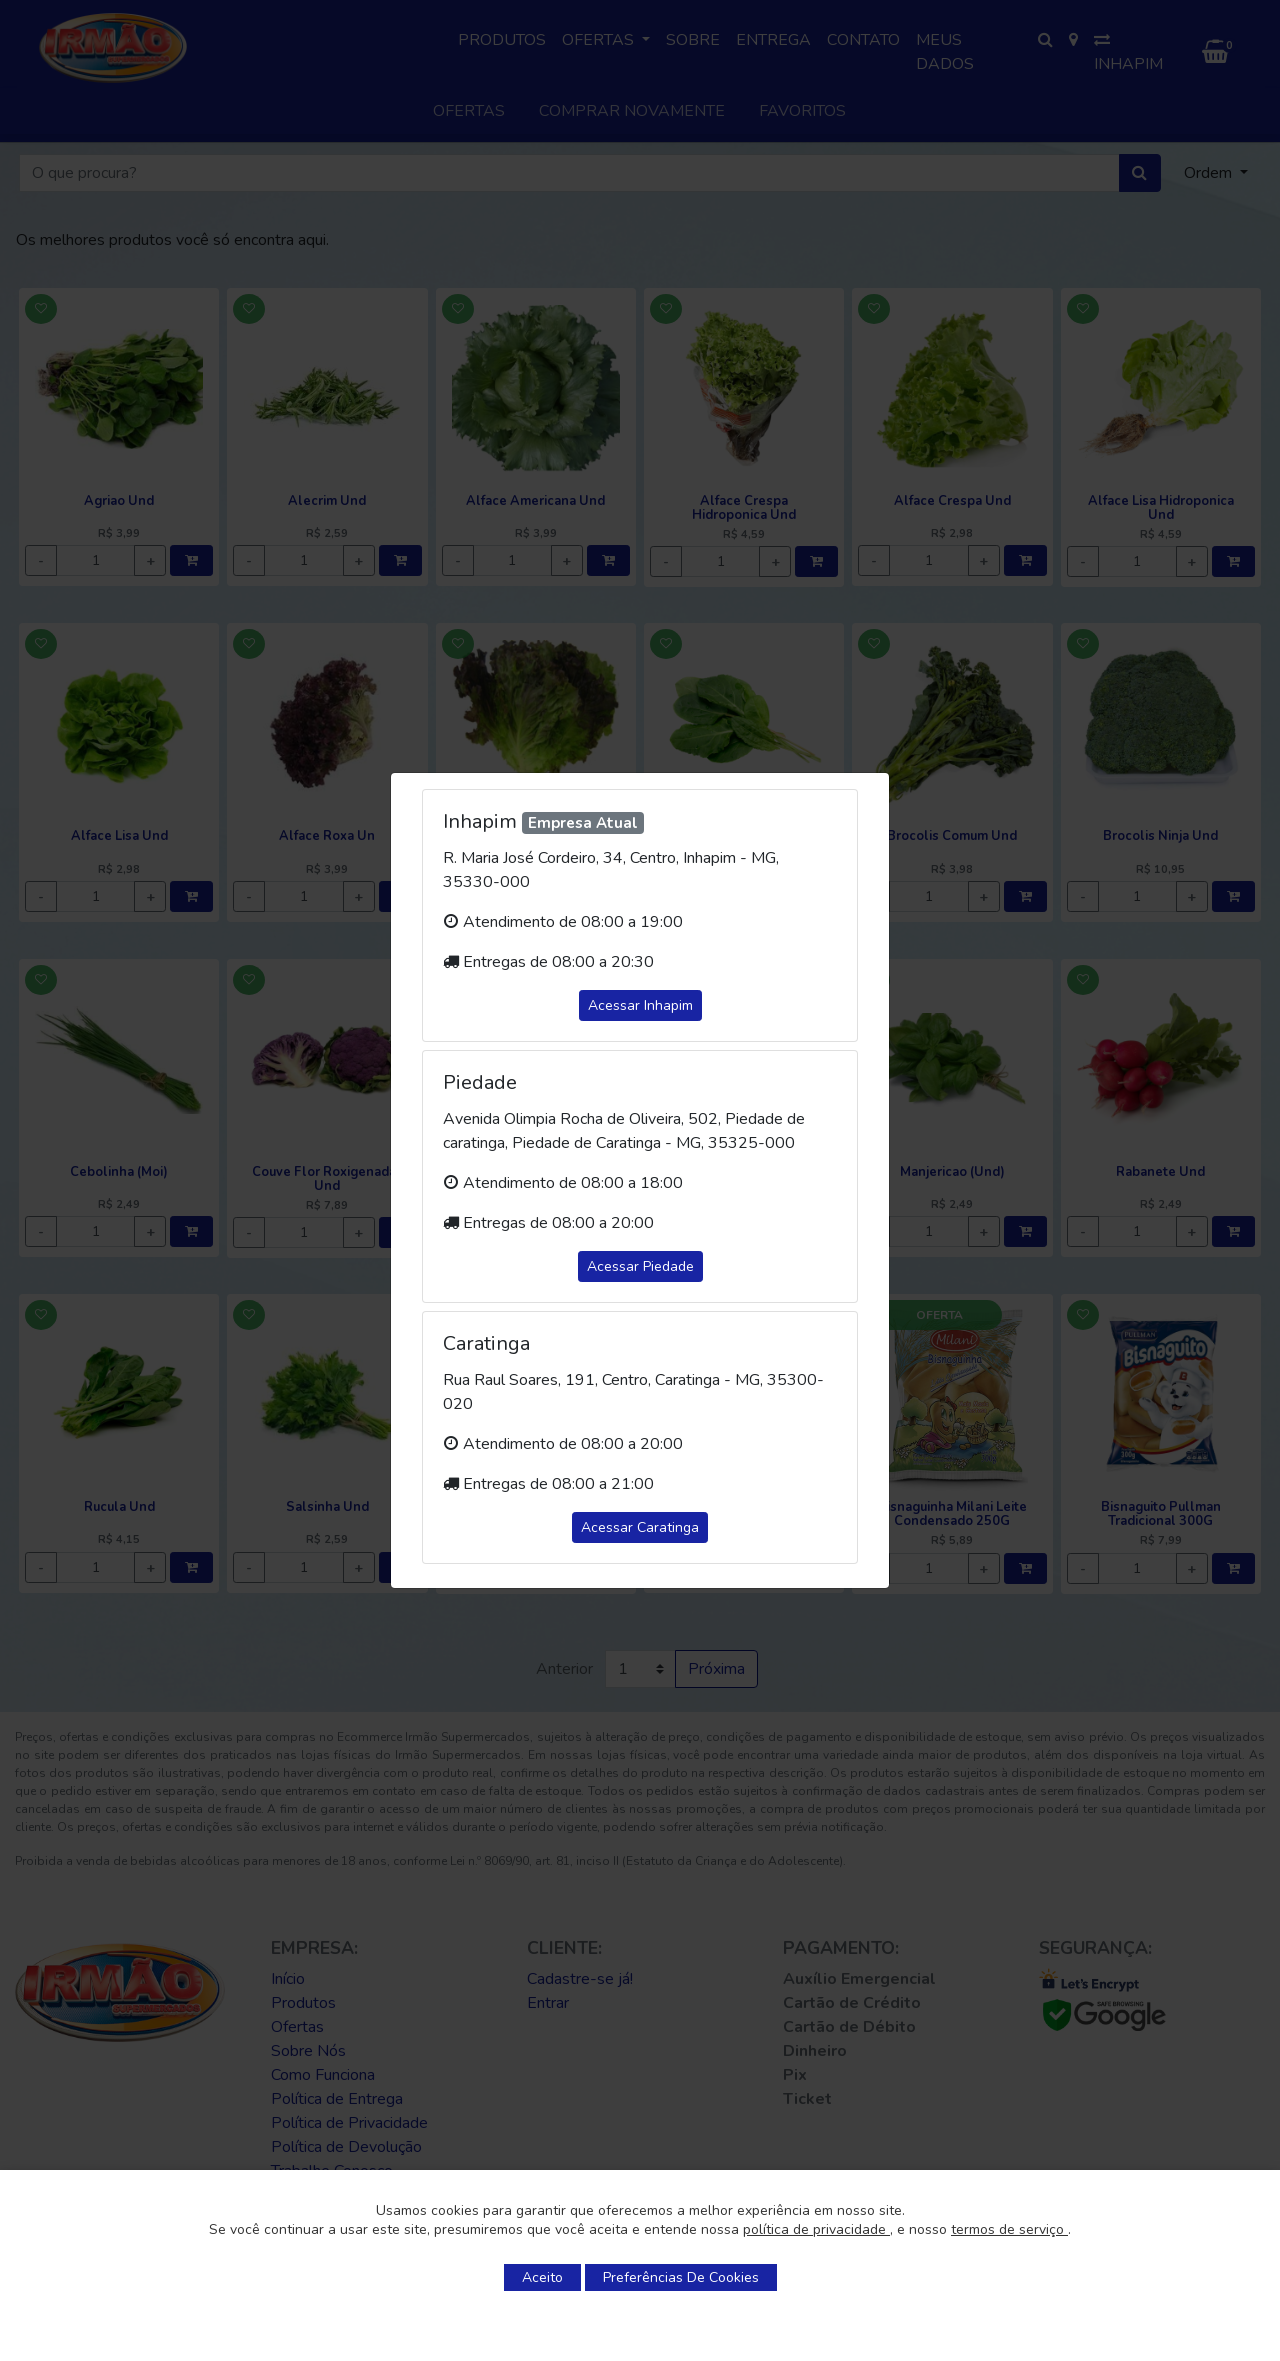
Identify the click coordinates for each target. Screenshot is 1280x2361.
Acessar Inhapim (640, 1005)
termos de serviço (1009, 2229)
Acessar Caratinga (640, 1527)
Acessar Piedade (640, 1266)
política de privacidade (816, 2229)
